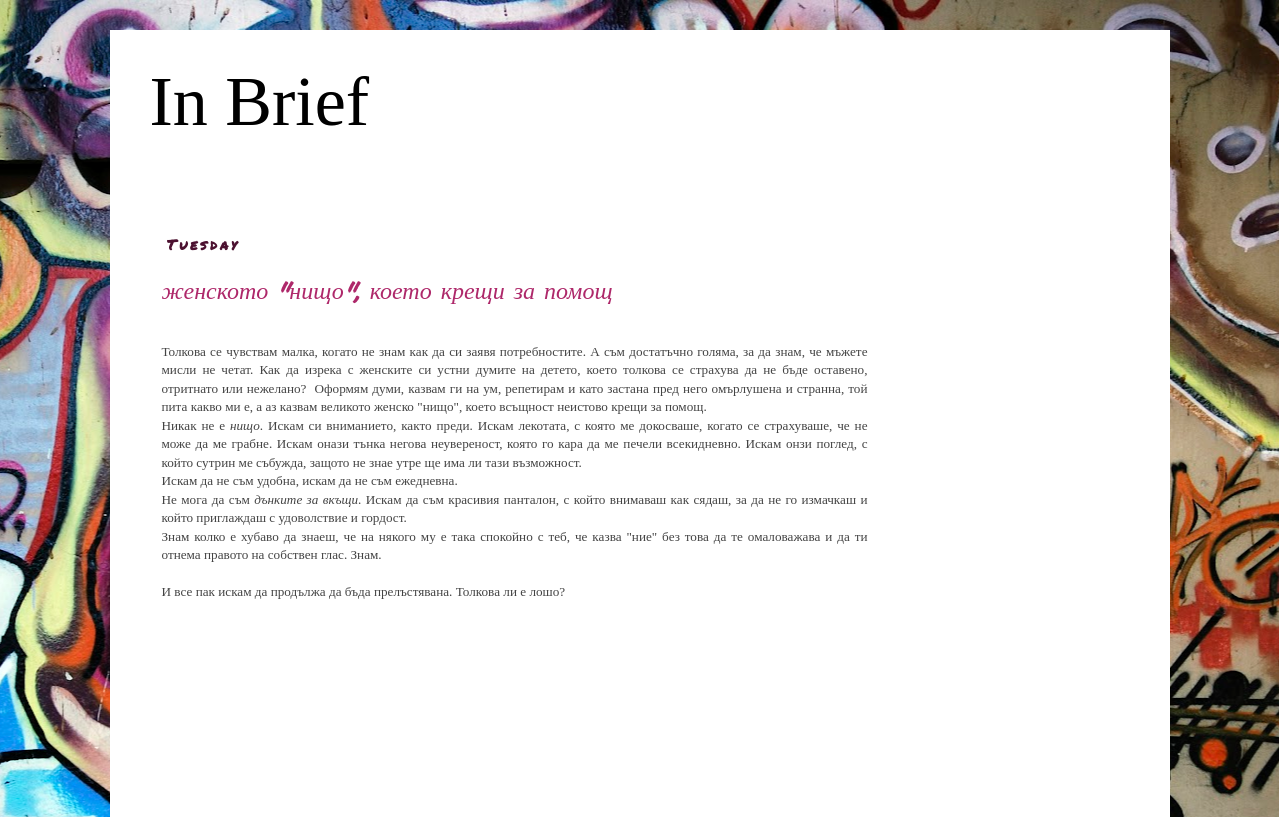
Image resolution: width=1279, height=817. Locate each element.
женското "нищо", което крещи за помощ (387, 289)
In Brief (260, 101)
